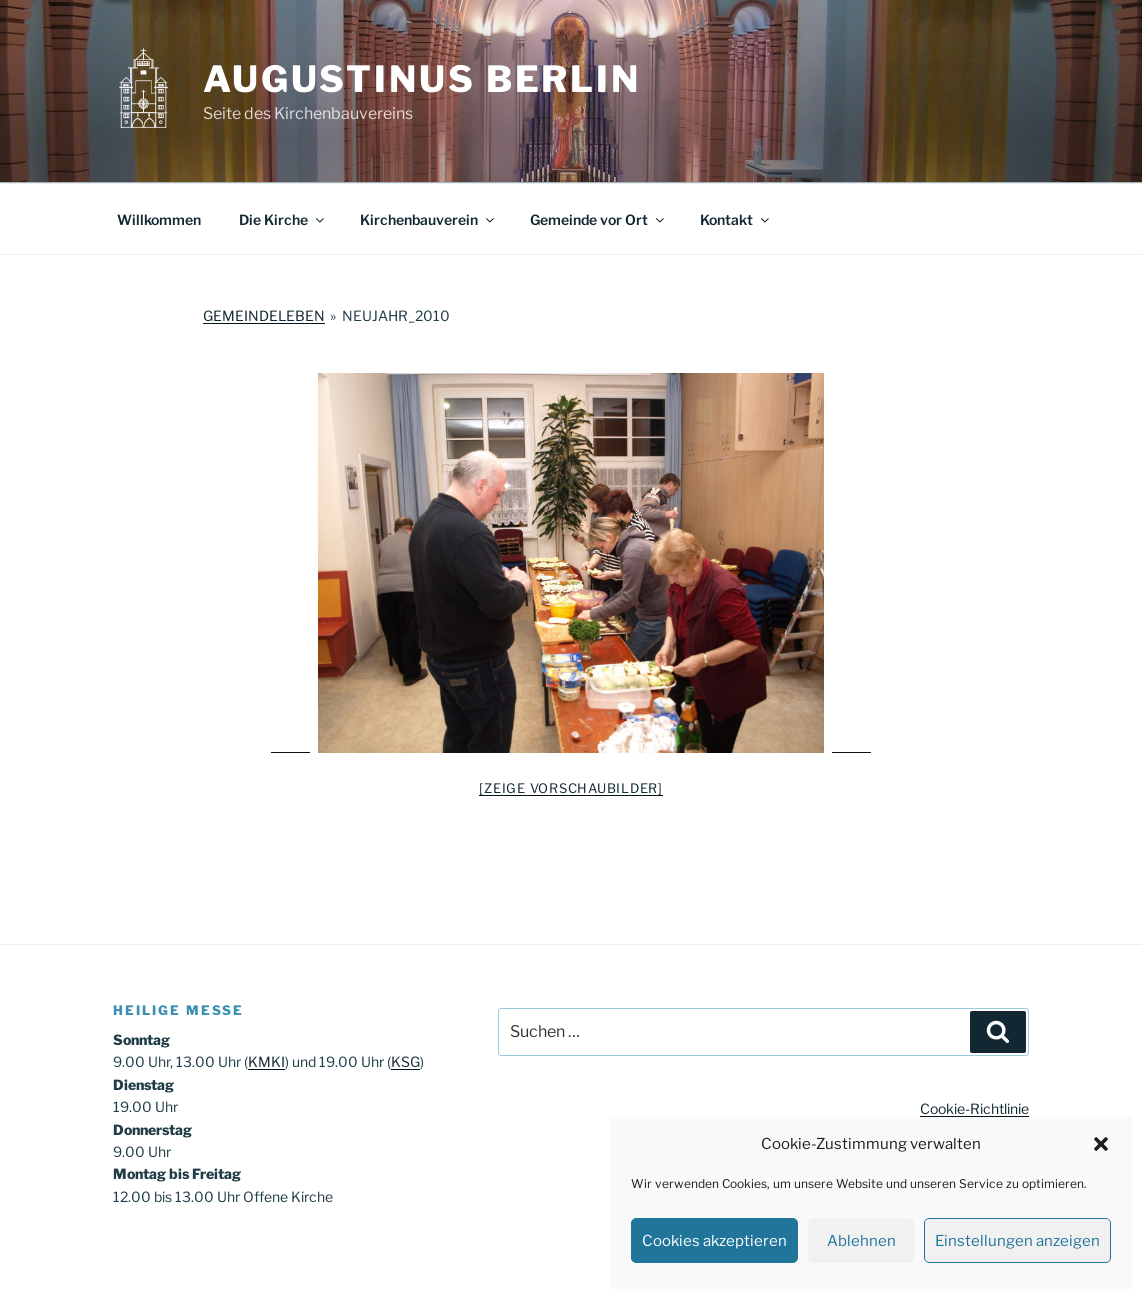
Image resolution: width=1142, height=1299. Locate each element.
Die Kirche (283, 219)
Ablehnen (861, 1241)
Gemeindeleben (264, 315)
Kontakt (736, 219)
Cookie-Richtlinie (974, 1108)
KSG (405, 1061)
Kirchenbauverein (428, 219)
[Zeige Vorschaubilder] (571, 788)
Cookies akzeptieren (714, 1241)
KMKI (266, 1061)
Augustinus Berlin (422, 79)
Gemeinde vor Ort (598, 219)
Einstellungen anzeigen (1017, 1241)
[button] (1101, 1144)
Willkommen (159, 219)
